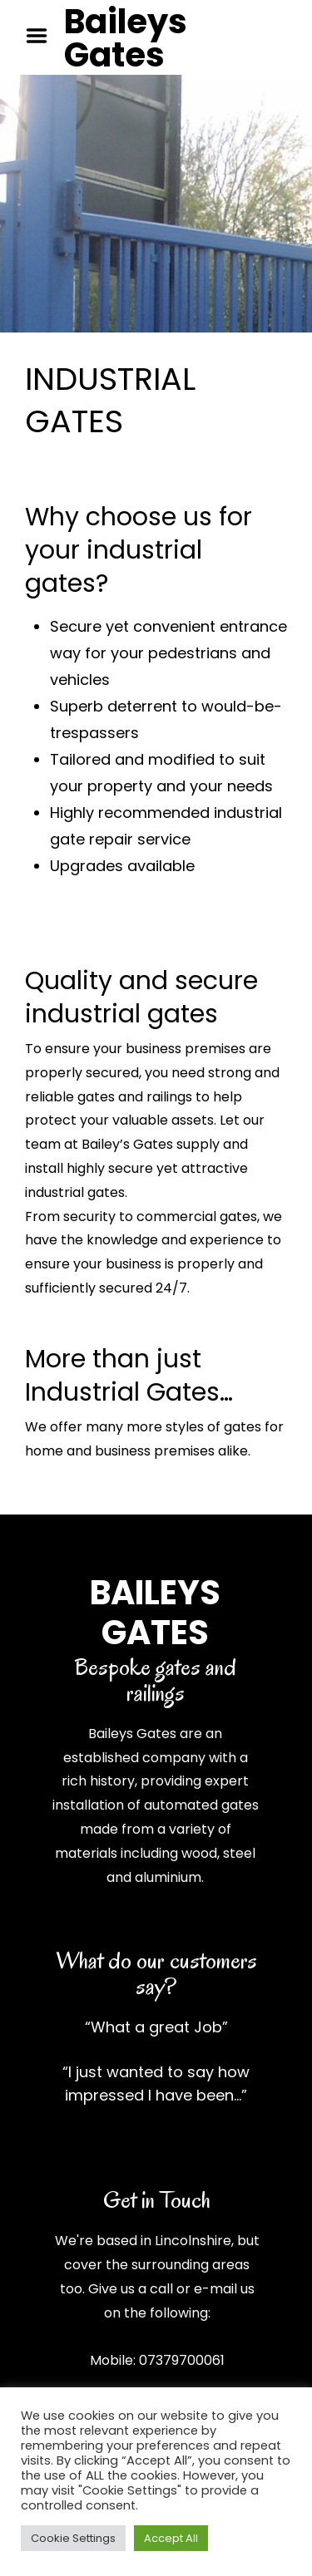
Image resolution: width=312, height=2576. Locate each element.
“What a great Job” (156, 2027)
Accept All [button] (171, 2538)
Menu (42, 35)
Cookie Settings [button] (73, 2538)
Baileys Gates (125, 38)
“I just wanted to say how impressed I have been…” (156, 2083)
